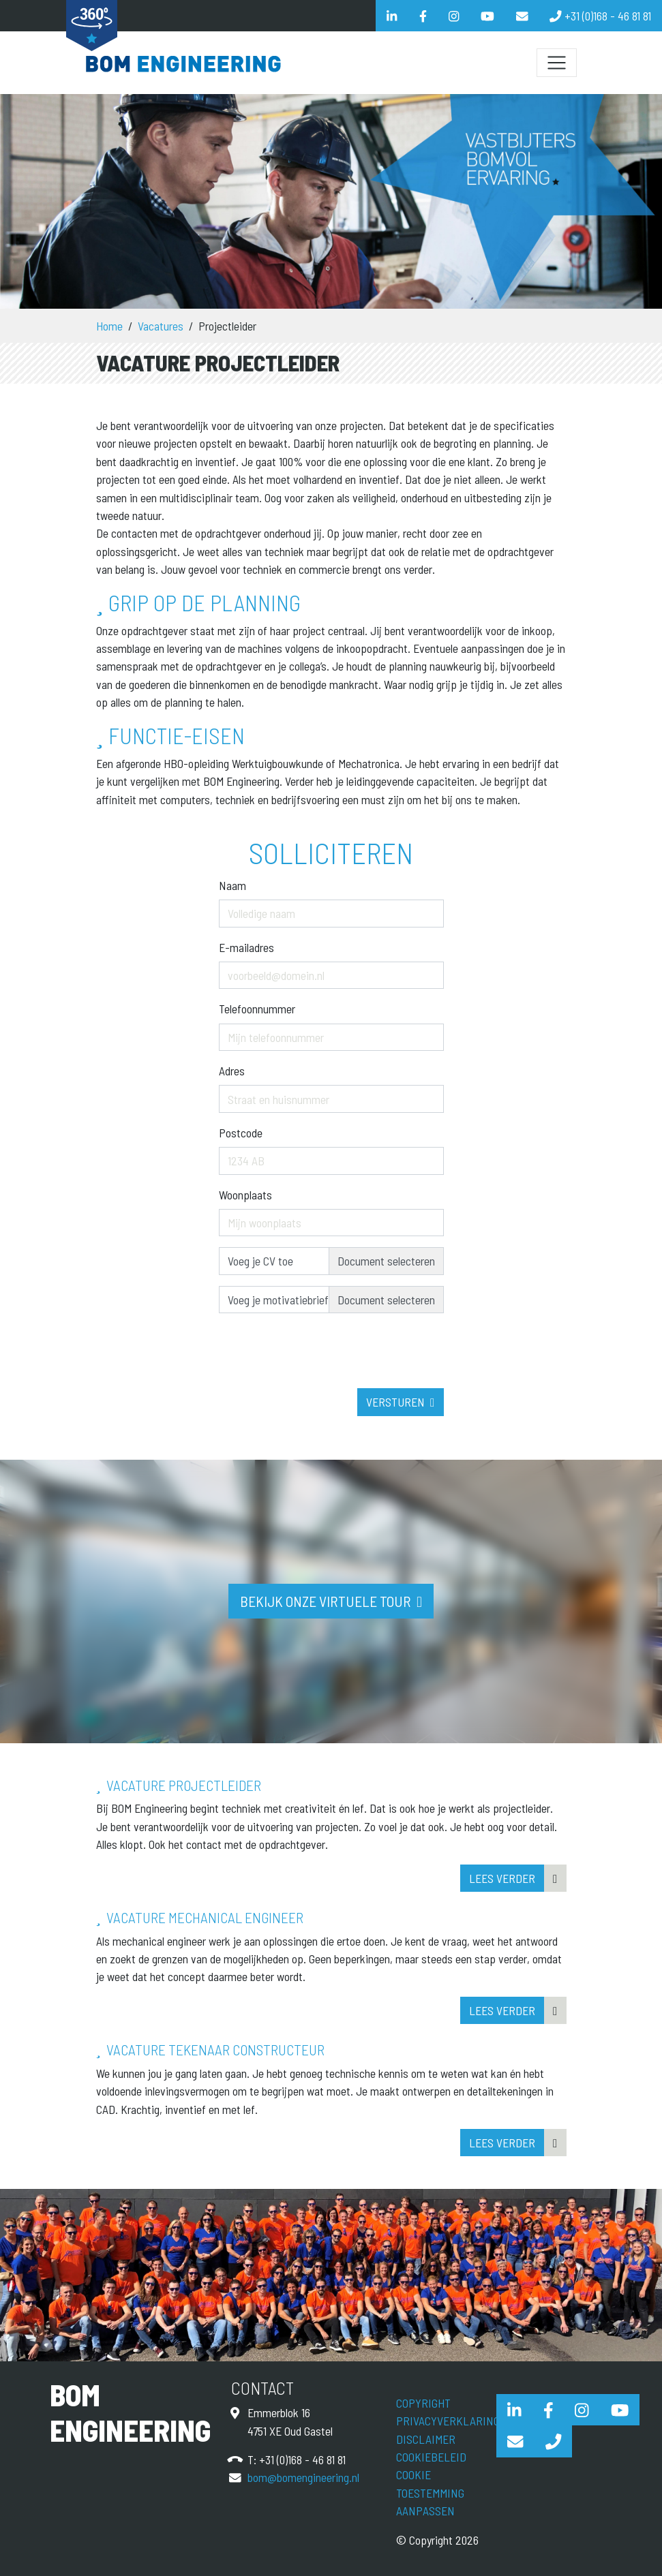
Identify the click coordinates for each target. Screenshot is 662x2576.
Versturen (395, 1401)
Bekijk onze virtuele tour (325, 1601)
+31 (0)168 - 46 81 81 (302, 2459)
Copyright (423, 2402)
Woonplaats (245, 1194)
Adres (232, 1070)
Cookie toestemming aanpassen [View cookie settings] (430, 2492)
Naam (232, 885)
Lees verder (502, 1878)
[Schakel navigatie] (556, 62)
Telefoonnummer (257, 1008)
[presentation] (322, 1375)
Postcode (240, 1132)
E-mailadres (246, 947)
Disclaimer (425, 2439)
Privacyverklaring (448, 2420)
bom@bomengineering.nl (303, 2477)
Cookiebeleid (431, 2456)
